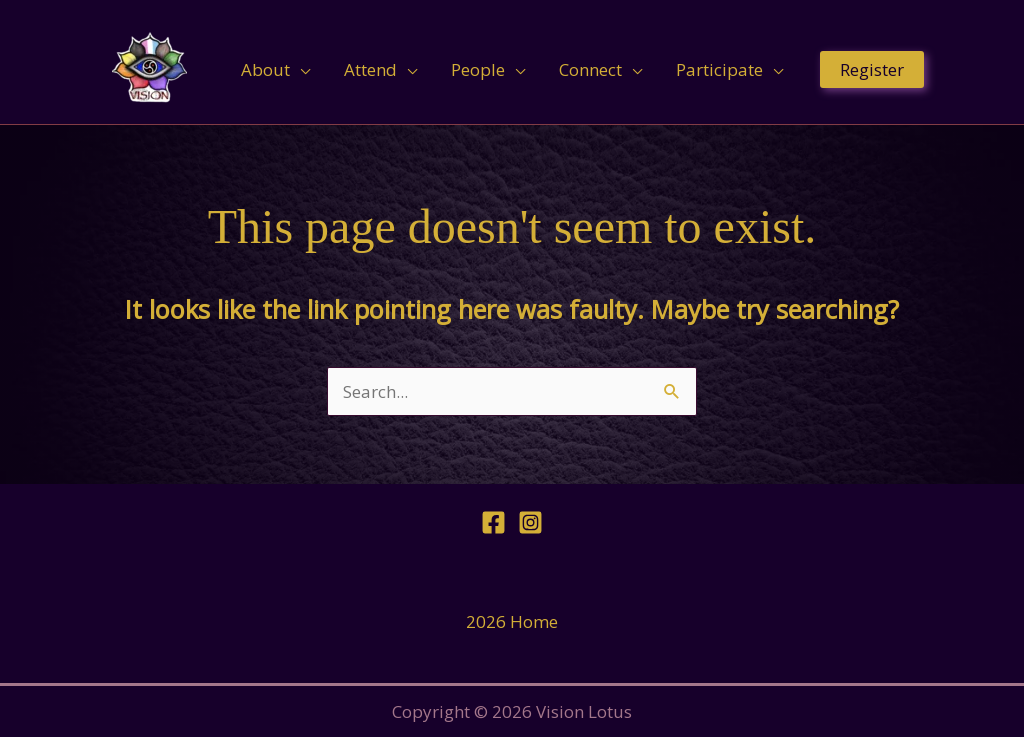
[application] (300, 70)
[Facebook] (493, 522)
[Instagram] (530, 522)
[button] (872, 69)
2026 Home (512, 621)
